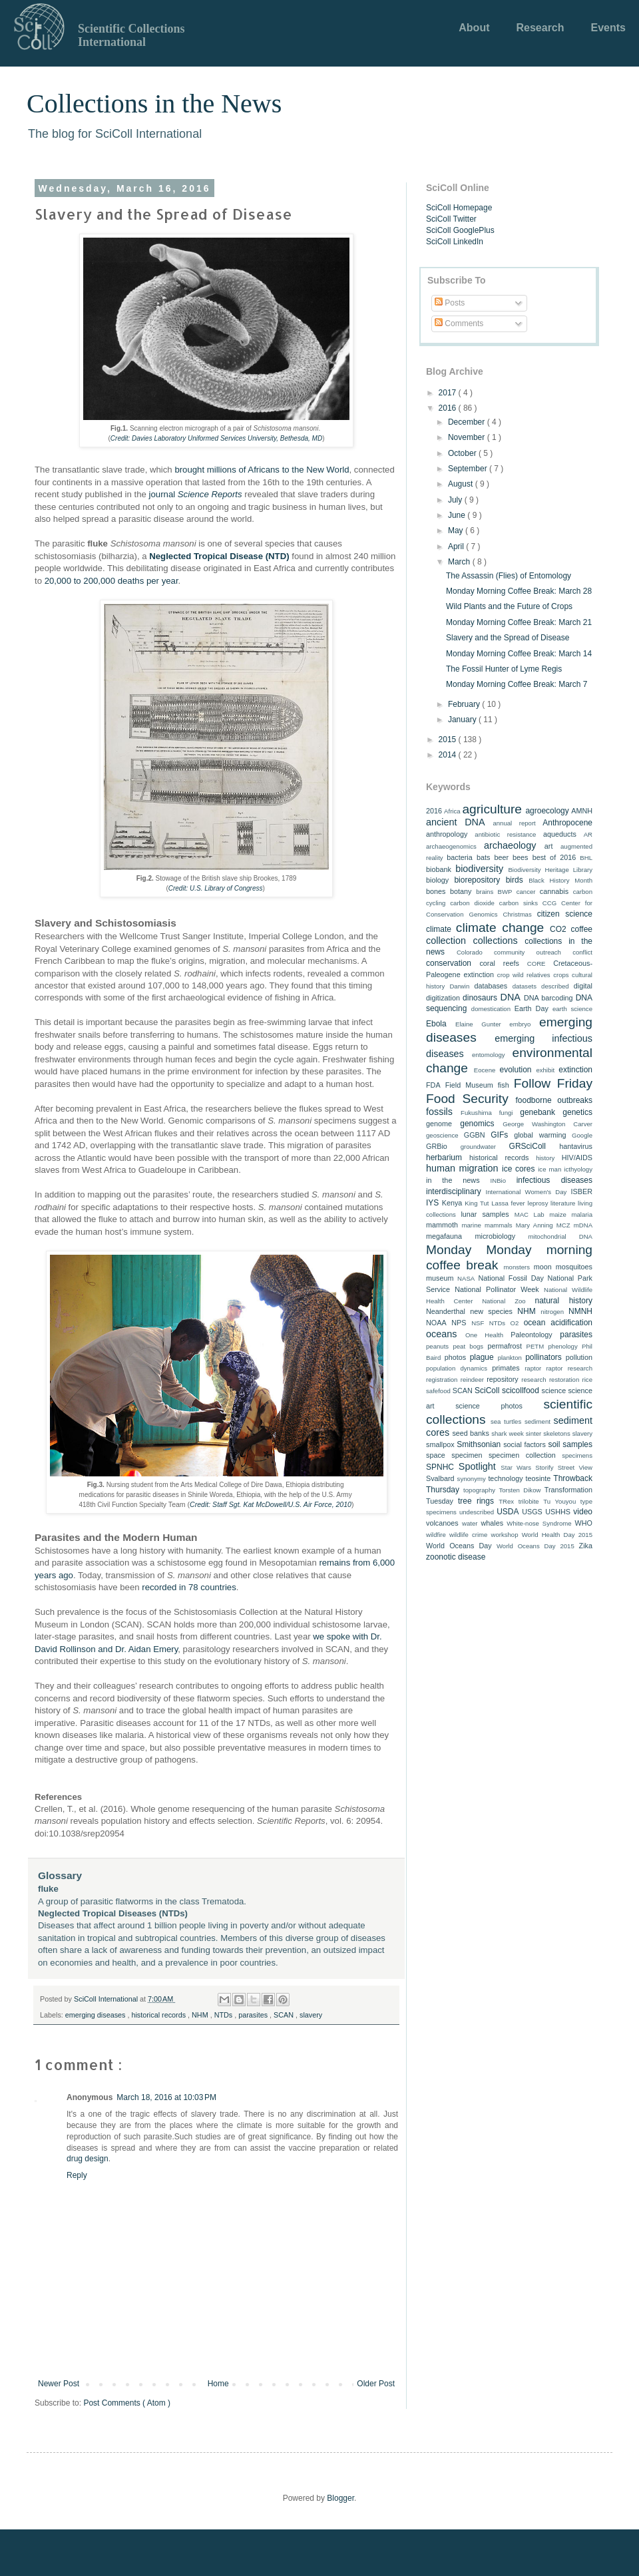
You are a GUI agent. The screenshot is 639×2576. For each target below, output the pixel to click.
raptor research (569, 1368)
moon (543, 1267)
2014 (449, 754)
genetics (577, 1112)
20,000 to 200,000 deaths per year (111, 581)
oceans (441, 1334)
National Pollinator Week (497, 1289)
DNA (511, 997)
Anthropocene (567, 822)
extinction (575, 1069)
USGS (532, 1512)
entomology (488, 1054)
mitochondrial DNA (560, 1236)
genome (439, 1124)
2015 (449, 739)
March (460, 561)
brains (484, 891)
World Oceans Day (459, 1546)
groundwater (478, 1146)
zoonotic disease (455, 1557)
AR (588, 834)
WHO (583, 1523)
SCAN (285, 2015)
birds (514, 880)
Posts (450, 303)
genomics (477, 1123)
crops (560, 974)
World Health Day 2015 (557, 1534)
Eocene (485, 1070)
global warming (540, 1135)
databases (490, 986)
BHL (586, 857)
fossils (439, 1111)
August (461, 484)
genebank (537, 1112)
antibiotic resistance (505, 834)
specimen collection (522, 1455)
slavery (311, 2015)
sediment (537, 1421)
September (468, 468)
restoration (564, 1379)
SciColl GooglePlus (460, 230)
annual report (514, 823)
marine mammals (487, 1225)
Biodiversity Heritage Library (550, 869)
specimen (466, 1455)
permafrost (504, 1346)
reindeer (472, 1379)
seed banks (470, 1433)
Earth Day (531, 1008)
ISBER (581, 1191)
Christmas (517, 914)
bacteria (459, 857)
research (533, 1379)
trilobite (529, 1501)
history (545, 1158)
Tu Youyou (559, 1501)
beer (501, 857)
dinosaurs (480, 997)
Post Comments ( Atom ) (126, 2403)
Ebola (436, 1023)
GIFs (499, 1135)
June (457, 515)
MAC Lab (529, 1214)
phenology (562, 1346)
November (467, 437)
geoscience (442, 1135)
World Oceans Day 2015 (535, 1546)
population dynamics (456, 1368)
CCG (549, 903)
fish (503, 1085)
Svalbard (440, 1478)
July (456, 500)
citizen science (564, 914)
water (469, 1523)
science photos (489, 1406)
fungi (506, 1112)
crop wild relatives (523, 974)
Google (582, 1135)
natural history (563, 1300)
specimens (577, 1455)
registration (441, 1379)
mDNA (583, 1225)
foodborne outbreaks (554, 1100)
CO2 (558, 929)
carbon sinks (518, 903)
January (463, 719)
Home (218, 2383)
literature (562, 1203)
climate (438, 929)
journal (194, 494)
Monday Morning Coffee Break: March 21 (519, 622)
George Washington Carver (547, 1124)
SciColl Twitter (451, 219)
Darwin (459, 986)
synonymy (471, 1478)
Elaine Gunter (478, 1024)
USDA (508, 1511)
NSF (477, 1323)
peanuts (437, 1346)
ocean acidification (558, 1322)
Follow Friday (553, 1083)
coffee (581, 929)
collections (495, 940)
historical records (159, 2015)
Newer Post (58, 2383)
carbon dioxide (472, 903)
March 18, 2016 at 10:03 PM (166, 2097)
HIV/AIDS (577, 1158)
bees (520, 857)
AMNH (581, 811)
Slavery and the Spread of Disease (507, 637)
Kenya (452, 1203)
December (467, 422)
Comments (459, 323)
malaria (582, 1214)
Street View (575, 1467)
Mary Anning (534, 1225)
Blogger (340, 2498)
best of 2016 (554, 857)
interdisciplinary (453, 1191)
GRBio (436, 1146)
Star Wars (516, 1467)
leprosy (538, 1203)
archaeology (510, 845)
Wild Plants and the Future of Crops (509, 606)
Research (540, 27)
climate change (500, 928)
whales (492, 1523)
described (555, 986)
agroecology (546, 810)
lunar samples (485, 1214)
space (435, 1455)
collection (446, 940)
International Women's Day (526, 1191)
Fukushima (476, 1112)
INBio (498, 1180)
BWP (505, 891)
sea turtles (506, 1421)
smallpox (440, 1444)
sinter (533, 1433)
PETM (535, 1346)
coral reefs (499, 963)
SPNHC (440, 1467)
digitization (443, 998)
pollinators (543, 1357)
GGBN (474, 1135)
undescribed (476, 1512)
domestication (491, 1008)
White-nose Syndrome (539, 1523)
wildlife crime (468, 1534)
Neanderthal (445, 1311)
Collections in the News (154, 103)
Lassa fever (508, 1203)
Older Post (376, 2383)
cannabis (554, 891)
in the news (453, 1180)
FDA (433, 1085)
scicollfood (520, 1390)
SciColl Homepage (459, 207)
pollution (579, 1357)
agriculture (492, 809)
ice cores (518, 1169)
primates (505, 1368)
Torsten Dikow (519, 1490)
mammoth (442, 1225)
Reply (77, 2175)
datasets (524, 986)
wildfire (436, 1534)
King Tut (477, 1203)
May (456, 530)
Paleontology (531, 1335)
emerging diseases (96, 2015)
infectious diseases (554, 1180)
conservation (448, 963)
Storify (544, 1467)
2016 (449, 408)
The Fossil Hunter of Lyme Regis (504, 669)
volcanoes (442, 1523)
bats (483, 857)
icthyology (578, 1169)
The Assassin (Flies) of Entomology (508, 575)
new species (491, 1311)
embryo (520, 1024)
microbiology (495, 1236)
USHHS (557, 1512)
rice (587, 1379)
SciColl (487, 1390)
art (548, 846)
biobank (438, 869)
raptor (533, 1368)
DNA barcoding (548, 998)
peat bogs (468, 1346)
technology (505, 1478)
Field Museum (469, 1085)
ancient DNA (455, 822)
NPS (458, 1323)
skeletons (556, 1433)
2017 (449, 392)
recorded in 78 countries (189, 1587)
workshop (504, 1534)
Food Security (467, 1099)
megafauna (444, 1236)
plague (482, 1357)
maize (557, 1214)
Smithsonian (479, 1444)
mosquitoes (574, 1267)
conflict (582, 952)
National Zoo (504, 1301)
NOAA (436, 1323)
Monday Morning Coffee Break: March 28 (519, 591)
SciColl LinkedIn (454, 241)
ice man (549, 1169)
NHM (201, 2015)
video (582, 1511)
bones (435, 891)
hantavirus (575, 1146)
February (465, 704)
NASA (466, 1278)
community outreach (527, 952)
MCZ (563, 1225)
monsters (517, 1267)
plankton (510, 1357)
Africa (452, 811)
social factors (524, 1444)
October (463, 453)
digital (583, 986)
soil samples (570, 1444)
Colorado (470, 952)
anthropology (446, 834)
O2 (514, 1323)
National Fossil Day (511, 1278)
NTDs (224, 2015)
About (474, 27)
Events (608, 27)
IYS (432, 1202)
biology (437, 880)
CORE (536, 963)
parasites (254, 2015)
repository (502, 1379)
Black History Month (560, 880)
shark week (507, 1433)
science (554, 1391)
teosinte (538, 1478)
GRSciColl (527, 1146)
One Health (484, 1335)
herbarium (444, 1157)
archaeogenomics (451, 846)
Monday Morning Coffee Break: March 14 (519, 653)
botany (460, 891)
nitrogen (552, 1311)
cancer (526, 891)
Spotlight (477, 1466)
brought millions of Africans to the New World (261, 470)
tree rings (476, 1501)
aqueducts (559, 834)
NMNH (580, 1311)
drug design (87, 2158)
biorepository (477, 880)
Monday (448, 1250)
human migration (462, 1168)
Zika (585, 1546)
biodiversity (479, 868)
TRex (506, 1501)
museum (439, 1278)
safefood (438, 1391)
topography (479, 1490)
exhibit (545, 1070)
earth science (572, 1008)
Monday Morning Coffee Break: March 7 (517, 684)
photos (455, 1357)
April (457, 546)
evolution (516, 1069)
